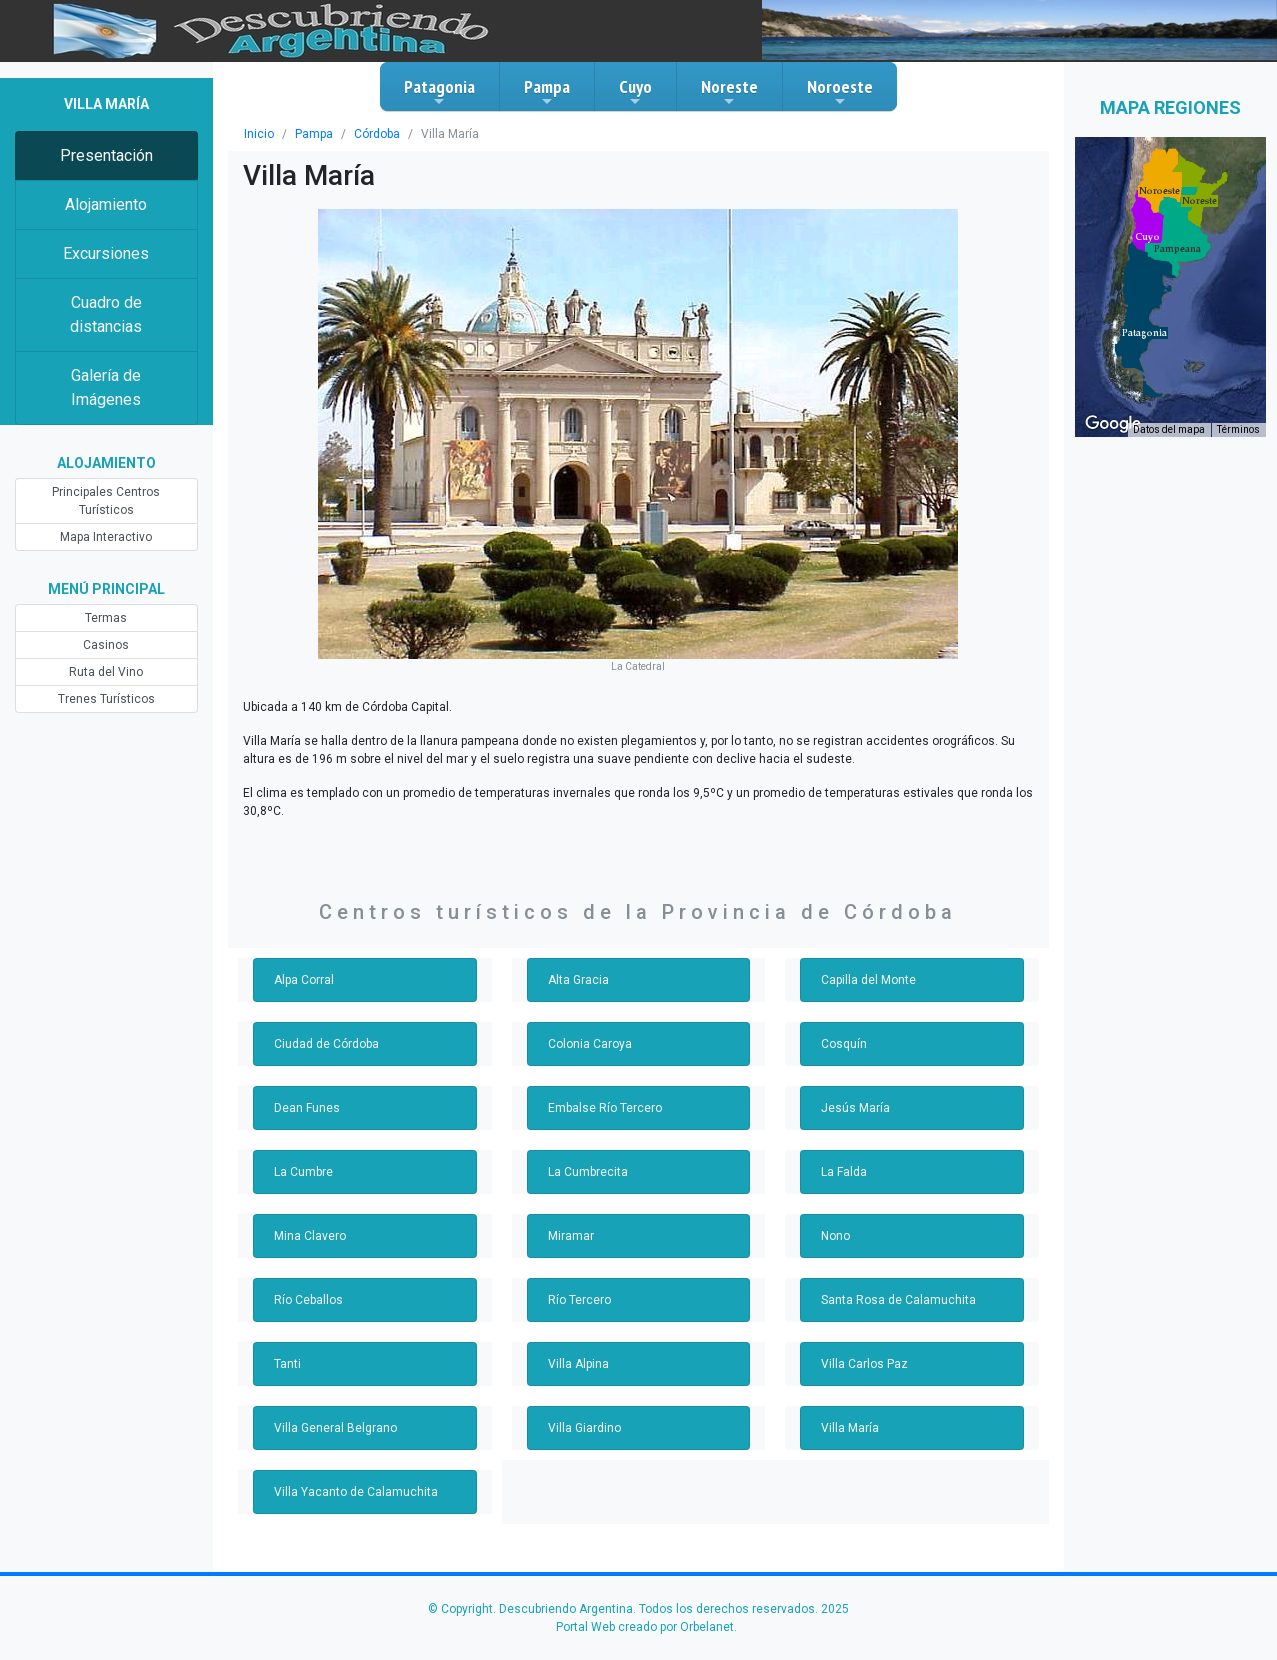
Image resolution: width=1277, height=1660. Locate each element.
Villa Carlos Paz (864, 1364)
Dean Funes (307, 1108)
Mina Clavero (310, 1236)
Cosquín (844, 1044)
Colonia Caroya (590, 1044)
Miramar (571, 1236)
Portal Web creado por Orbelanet (645, 1627)
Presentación (106, 155)
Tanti (287, 1364)
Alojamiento (106, 204)
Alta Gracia (578, 980)
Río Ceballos (308, 1300)
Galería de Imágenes (106, 387)
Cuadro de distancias (106, 314)
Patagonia (439, 92)
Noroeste (840, 92)
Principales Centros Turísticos (106, 501)
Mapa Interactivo (106, 537)
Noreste (729, 92)
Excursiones (106, 253)
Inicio (259, 134)
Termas (106, 618)
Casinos (106, 645)
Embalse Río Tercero (605, 1108)
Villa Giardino (584, 1428)
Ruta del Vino (106, 672)
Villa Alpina (578, 1364)
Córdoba (377, 134)
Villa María (850, 1428)
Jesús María (855, 1108)
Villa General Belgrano (335, 1428)
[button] (1177, 249)
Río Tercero (579, 1300)
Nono (835, 1236)
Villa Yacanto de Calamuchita (356, 1492)
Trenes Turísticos (106, 699)
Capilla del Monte (868, 980)
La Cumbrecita (588, 1172)
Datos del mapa (1169, 429)
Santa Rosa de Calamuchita (898, 1300)
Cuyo (635, 92)
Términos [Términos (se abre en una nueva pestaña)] (1238, 429)
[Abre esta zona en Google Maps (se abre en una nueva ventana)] (1113, 424)
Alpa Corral (304, 980)
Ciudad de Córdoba (326, 1044)
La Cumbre (303, 1172)
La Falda (844, 1172)
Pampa (547, 92)
